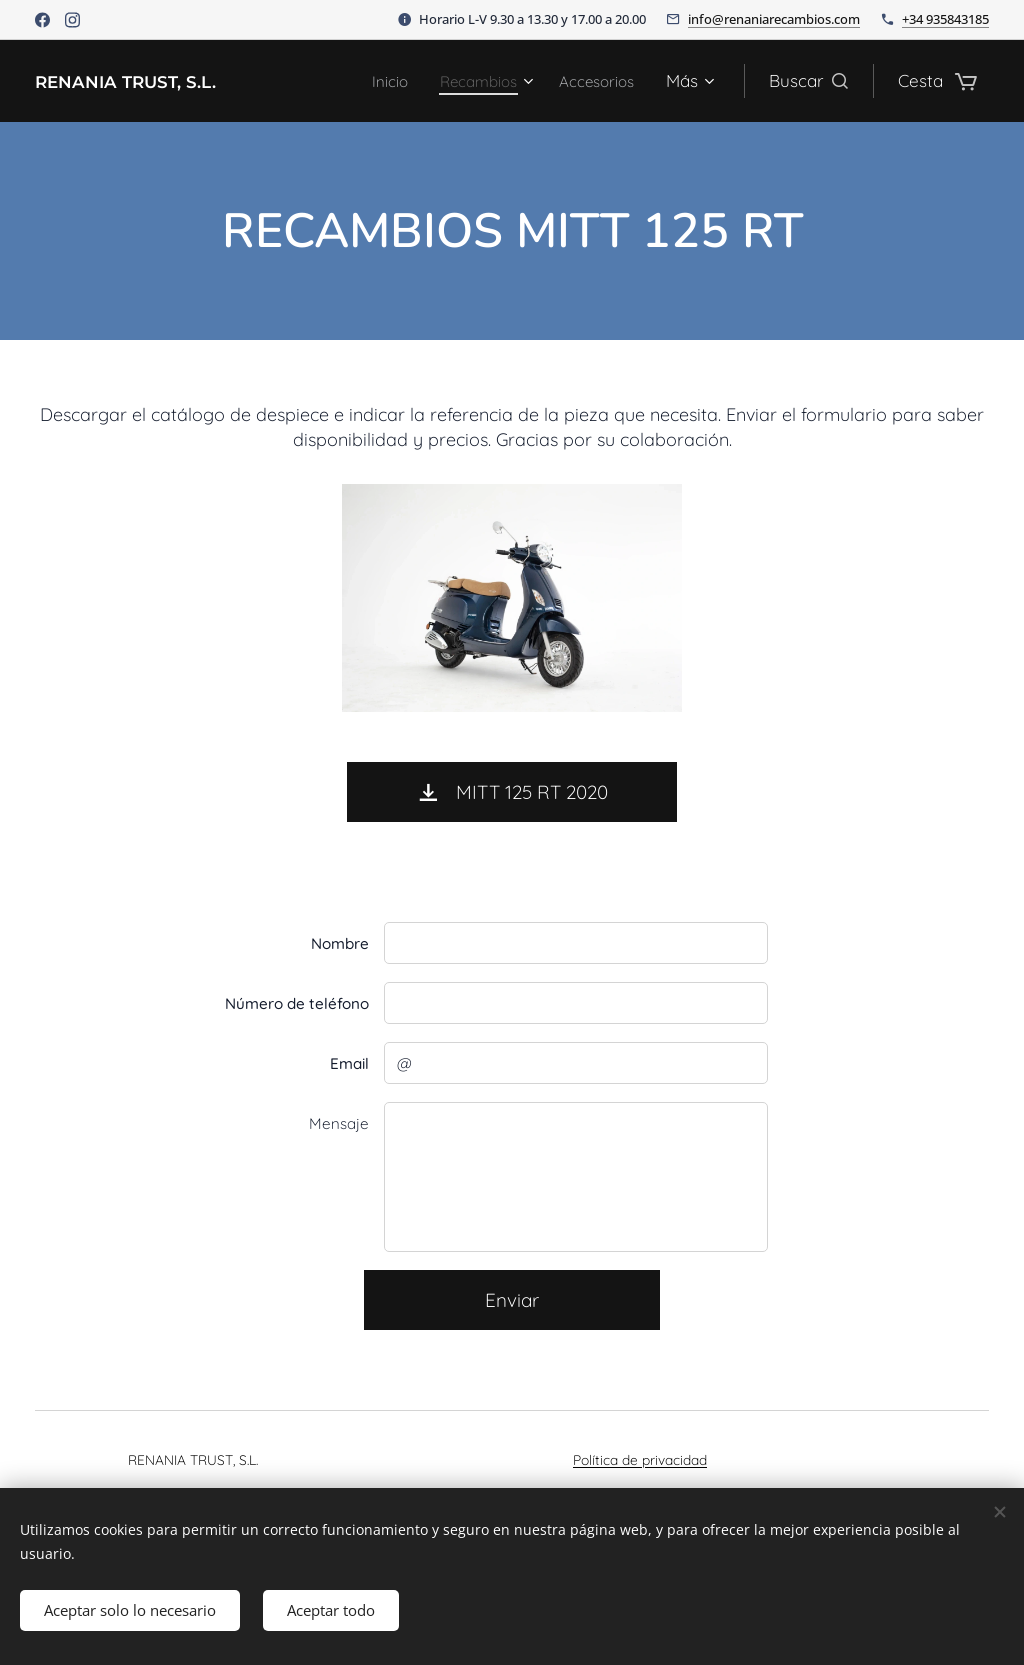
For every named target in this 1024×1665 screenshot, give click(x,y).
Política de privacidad (640, 1459)
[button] (808, 81)
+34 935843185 (945, 19)
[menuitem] (372, 81)
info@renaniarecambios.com (774, 19)
